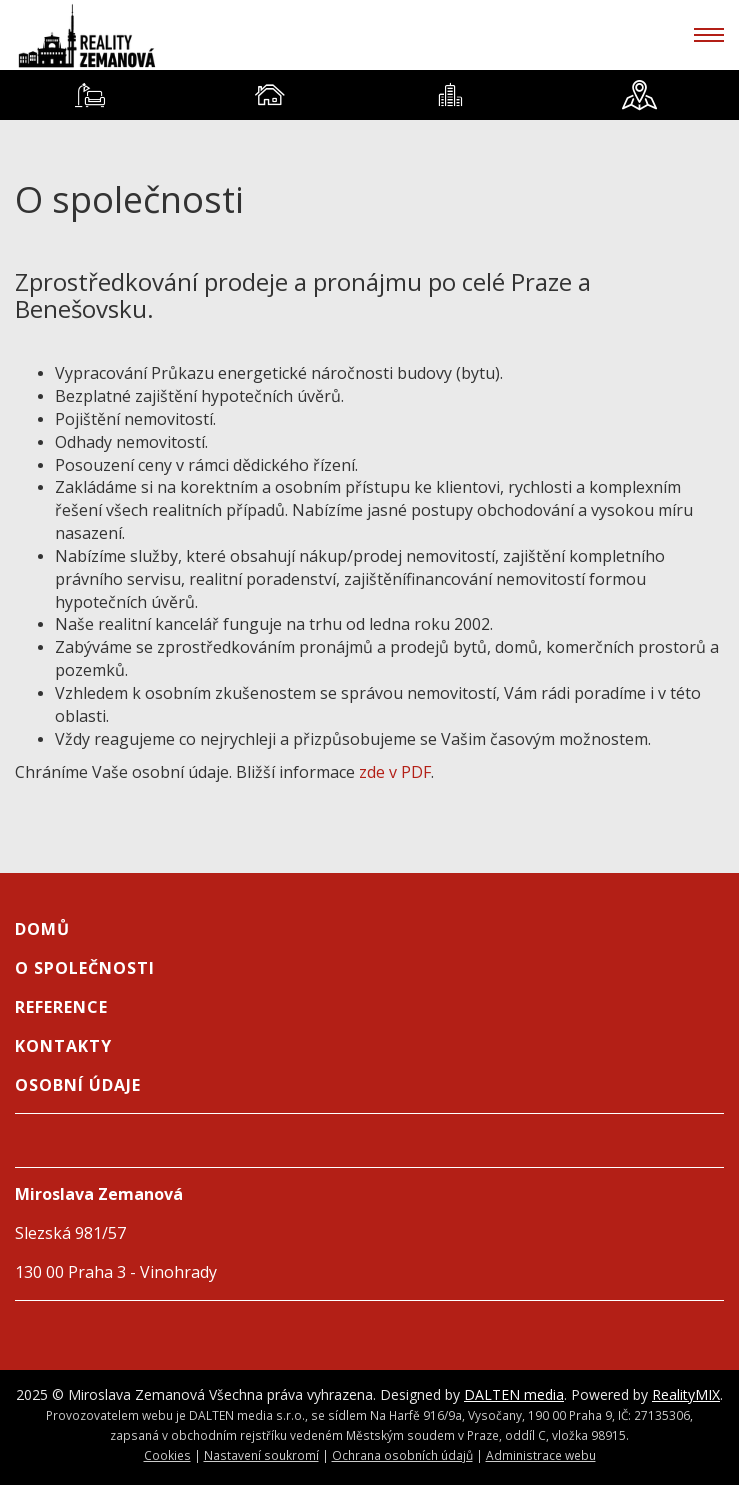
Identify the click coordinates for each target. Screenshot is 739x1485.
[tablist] (369, 95)
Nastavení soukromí (261, 1455)
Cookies (167, 1455)
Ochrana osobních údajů (402, 1455)
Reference (61, 1007)
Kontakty (63, 1046)
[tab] (90, 95)
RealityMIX (686, 1394)
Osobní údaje (78, 1085)
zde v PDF (395, 772)
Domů (42, 929)
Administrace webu (541, 1455)
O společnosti (85, 968)
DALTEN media (514, 1394)
